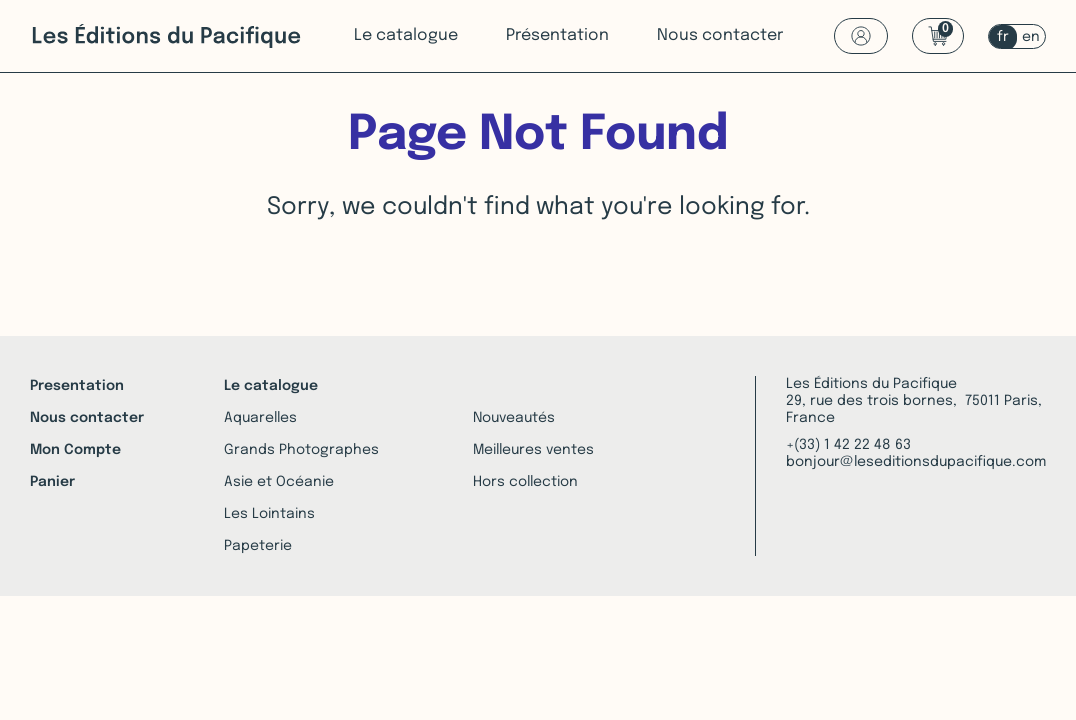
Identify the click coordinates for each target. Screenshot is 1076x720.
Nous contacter (720, 35)
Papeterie (258, 546)
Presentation (77, 386)
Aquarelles (260, 418)
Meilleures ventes (533, 450)
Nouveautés (514, 418)
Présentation (557, 35)
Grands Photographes (301, 450)
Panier (52, 482)
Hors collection (525, 482)
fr (1003, 37)
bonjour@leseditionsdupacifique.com (916, 462)
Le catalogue (406, 35)
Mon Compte (75, 450)
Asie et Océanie (279, 482)
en (1031, 37)
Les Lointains (269, 514)
